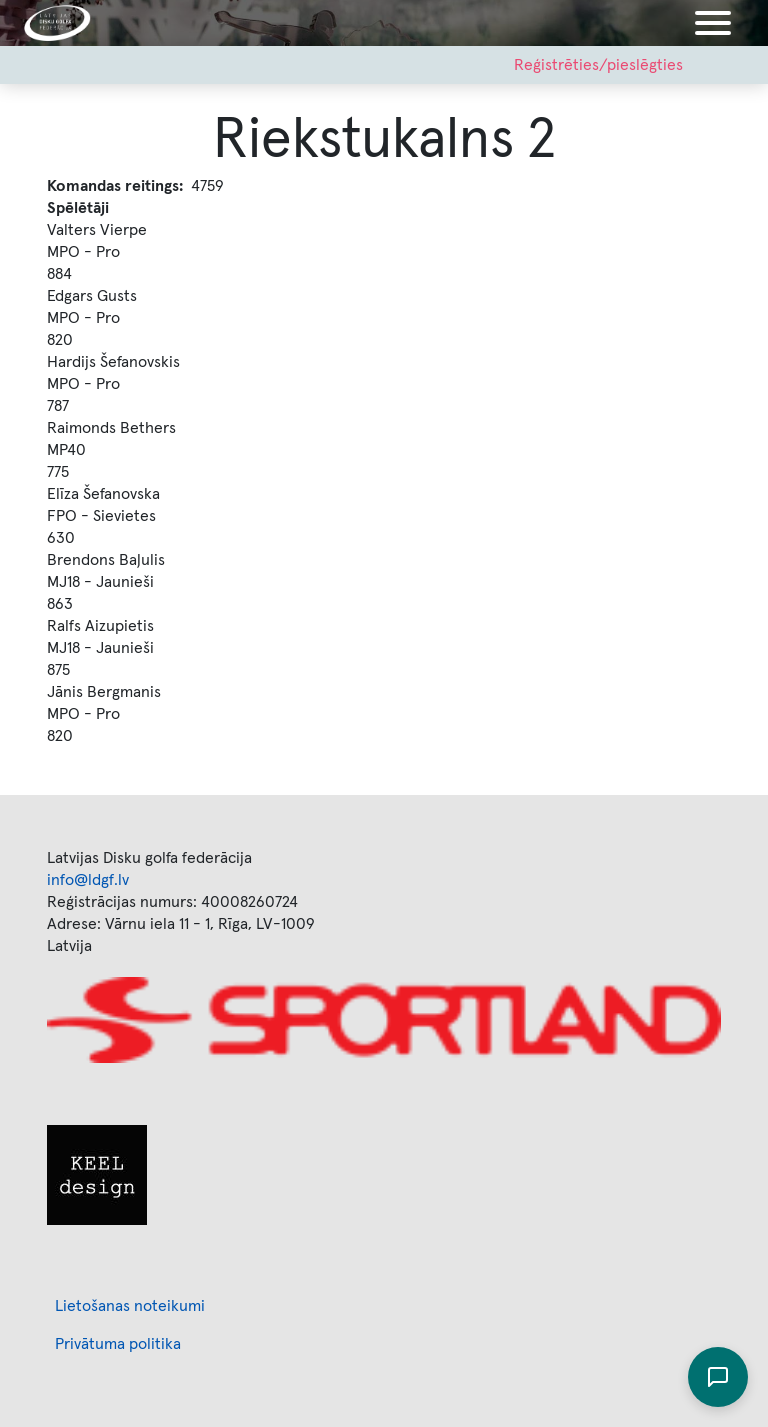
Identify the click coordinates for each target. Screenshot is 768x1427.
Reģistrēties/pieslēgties (598, 65)
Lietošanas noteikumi (130, 1306)
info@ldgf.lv (88, 880)
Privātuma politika (118, 1344)
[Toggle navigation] (713, 23)
